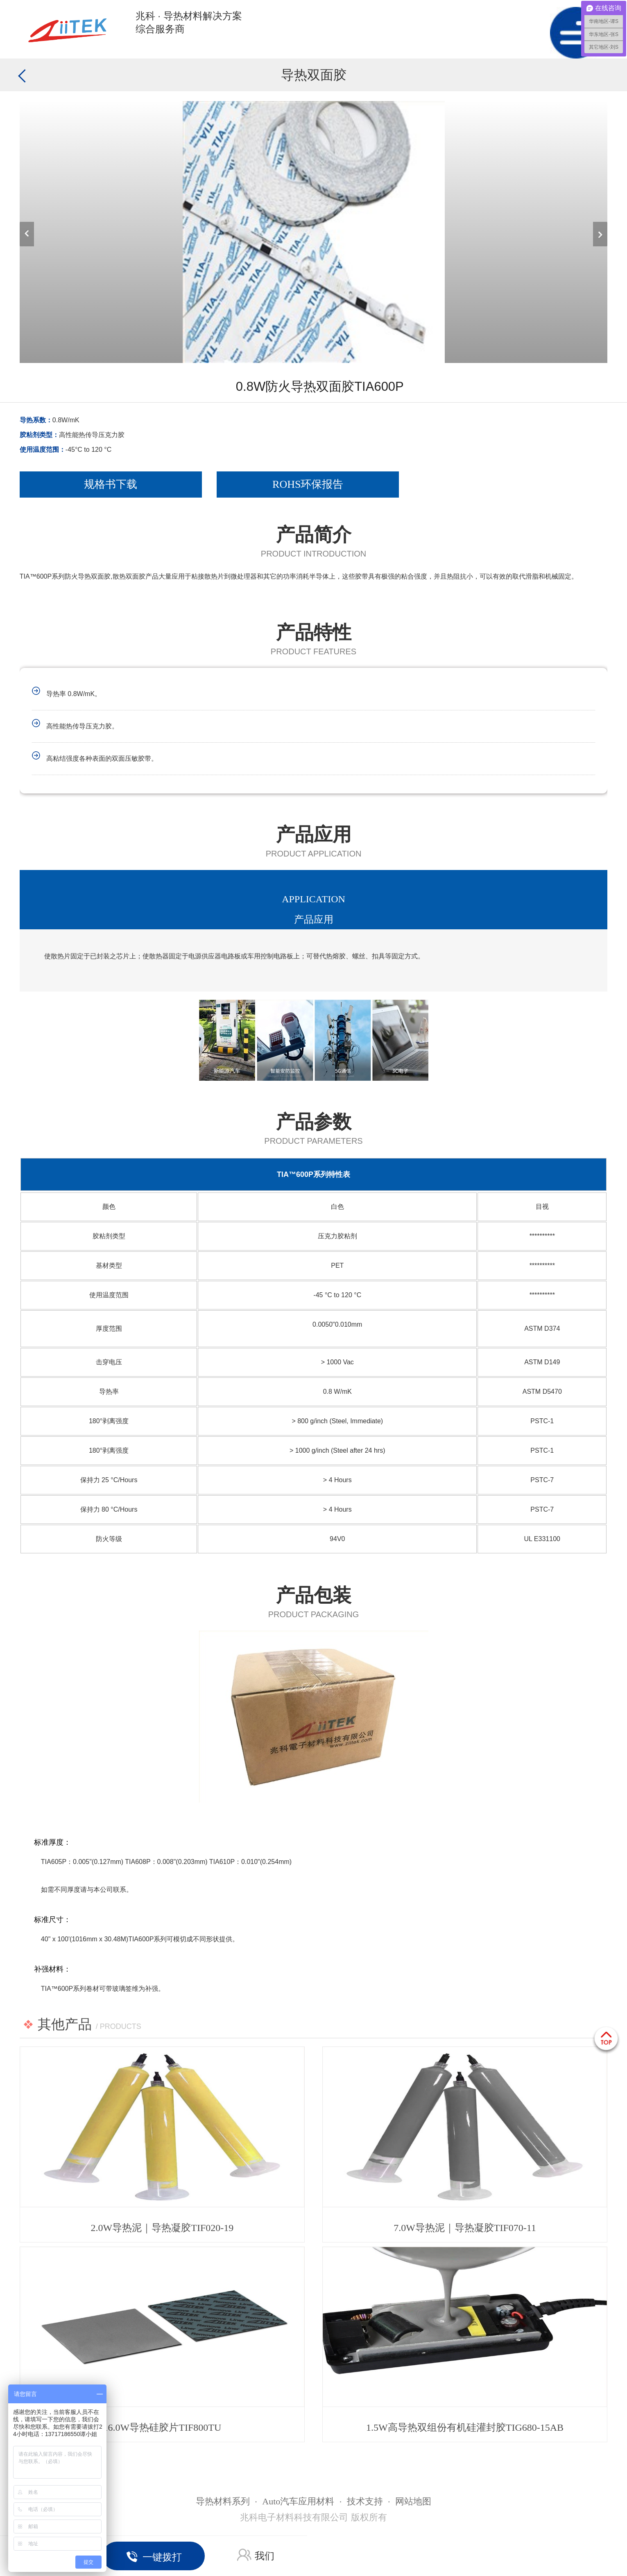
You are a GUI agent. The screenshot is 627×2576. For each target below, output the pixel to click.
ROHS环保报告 (307, 484)
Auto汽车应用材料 (298, 2501)
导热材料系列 (223, 2501)
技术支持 (365, 2501)
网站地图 (413, 2501)
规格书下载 (110, 484)
